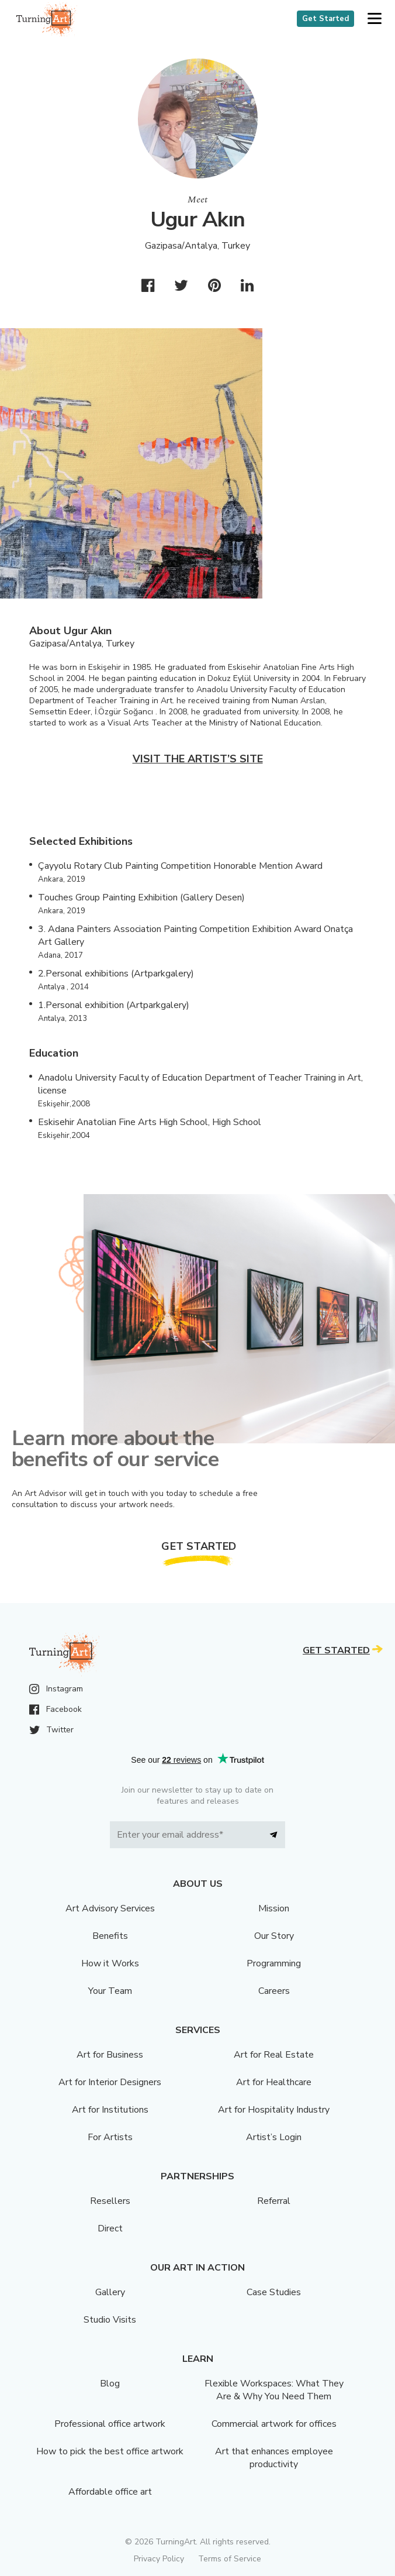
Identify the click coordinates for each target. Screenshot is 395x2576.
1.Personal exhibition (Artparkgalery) (113, 1005)
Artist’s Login (274, 2137)
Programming (274, 1963)
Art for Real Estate (274, 2054)
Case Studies (274, 2292)
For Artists (110, 2137)
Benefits (110, 1936)
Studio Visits (110, 2319)
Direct (110, 2228)
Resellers (110, 2201)
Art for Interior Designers (109, 2082)
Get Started (325, 18)
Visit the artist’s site (198, 759)
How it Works (110, 1963)
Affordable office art (110, 2491)
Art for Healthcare (273, 2082)
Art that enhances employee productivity (274, 2458)
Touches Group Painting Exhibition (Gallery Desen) (141, 897)
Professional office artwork (109, 2423)
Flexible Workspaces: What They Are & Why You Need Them (274, 2390)
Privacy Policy (159, 2558)
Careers (274, 1991)
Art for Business (110, 2054)
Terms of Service (229, 2558)
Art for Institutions (110, 2109)
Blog (110, 2383)
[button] (374, 19)
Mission (273, 1908)
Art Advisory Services (110, 1908)
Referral (273, 2201)
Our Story (274, 1936)
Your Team (110, 1991)
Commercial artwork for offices (274, 2423)
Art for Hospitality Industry (274, 2109)
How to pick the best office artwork (109, 2451)
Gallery (110, 2292)
